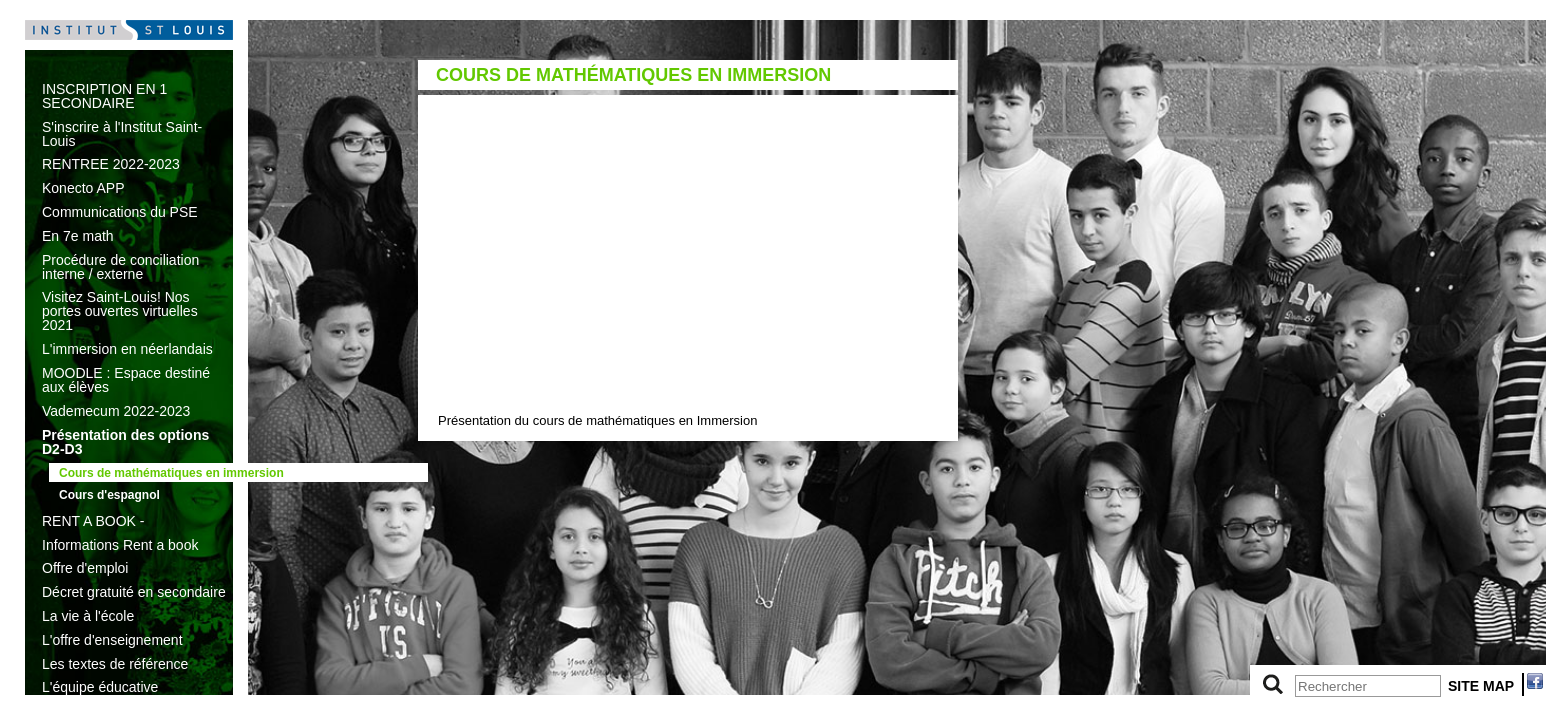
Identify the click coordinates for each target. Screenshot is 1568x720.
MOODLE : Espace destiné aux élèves (126, 380)
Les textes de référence (115, 664)
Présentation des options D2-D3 (125, 442)
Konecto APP (83, 188)
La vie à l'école (88, 616)
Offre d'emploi (85, 568)
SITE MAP (1481, 686)
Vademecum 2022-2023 (116, 411)
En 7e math (78, 236)
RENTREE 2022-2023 (111, 164)
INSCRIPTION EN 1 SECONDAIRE (104, 96)
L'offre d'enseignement (112, 640)
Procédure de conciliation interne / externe (120, 267)
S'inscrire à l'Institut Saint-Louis (122, 134)
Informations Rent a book (120, 545)
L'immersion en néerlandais (127, 349)
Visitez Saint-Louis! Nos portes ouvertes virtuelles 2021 (120, 311)
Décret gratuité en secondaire (134, 592)
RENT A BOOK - (93, 521)
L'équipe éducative (100, 687)
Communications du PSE (120, 212)
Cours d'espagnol (109, 495)
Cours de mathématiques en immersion (171, 473)
